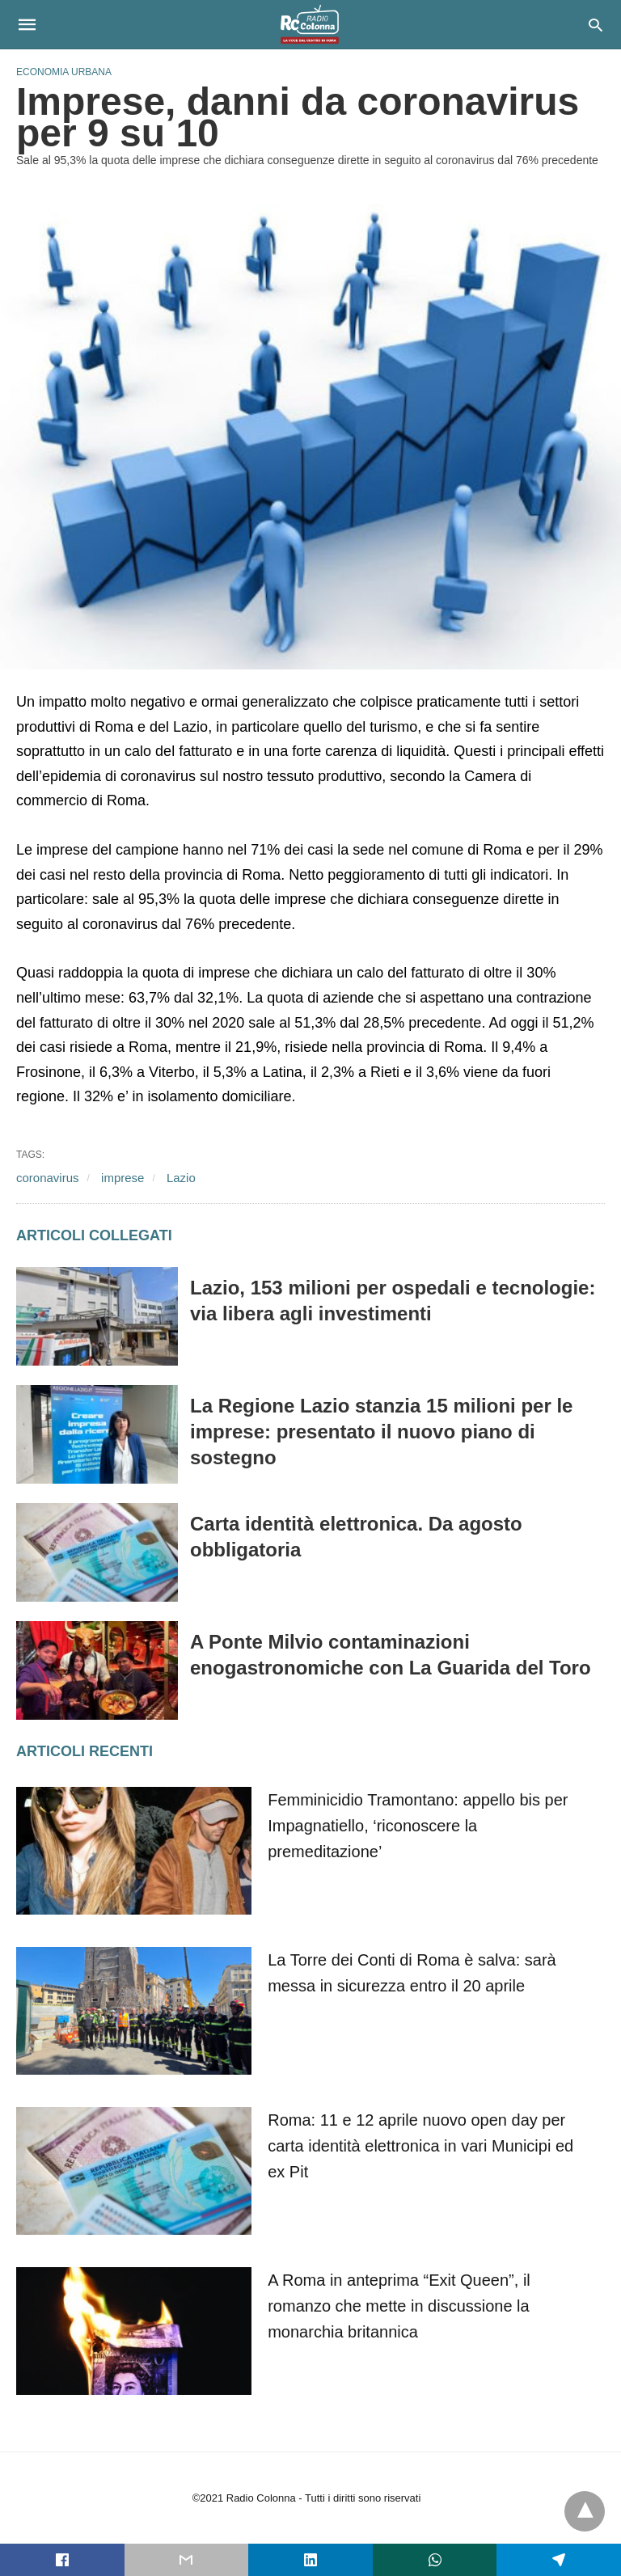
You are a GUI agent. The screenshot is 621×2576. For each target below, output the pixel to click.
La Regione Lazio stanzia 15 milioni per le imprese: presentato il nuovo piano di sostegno (381, 1431)
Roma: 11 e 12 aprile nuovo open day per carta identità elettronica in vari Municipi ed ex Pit (420, 2146)
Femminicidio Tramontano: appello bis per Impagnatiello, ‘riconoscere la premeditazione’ (418, 1825)
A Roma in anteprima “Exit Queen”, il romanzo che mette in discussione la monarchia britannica (399, 2306)
